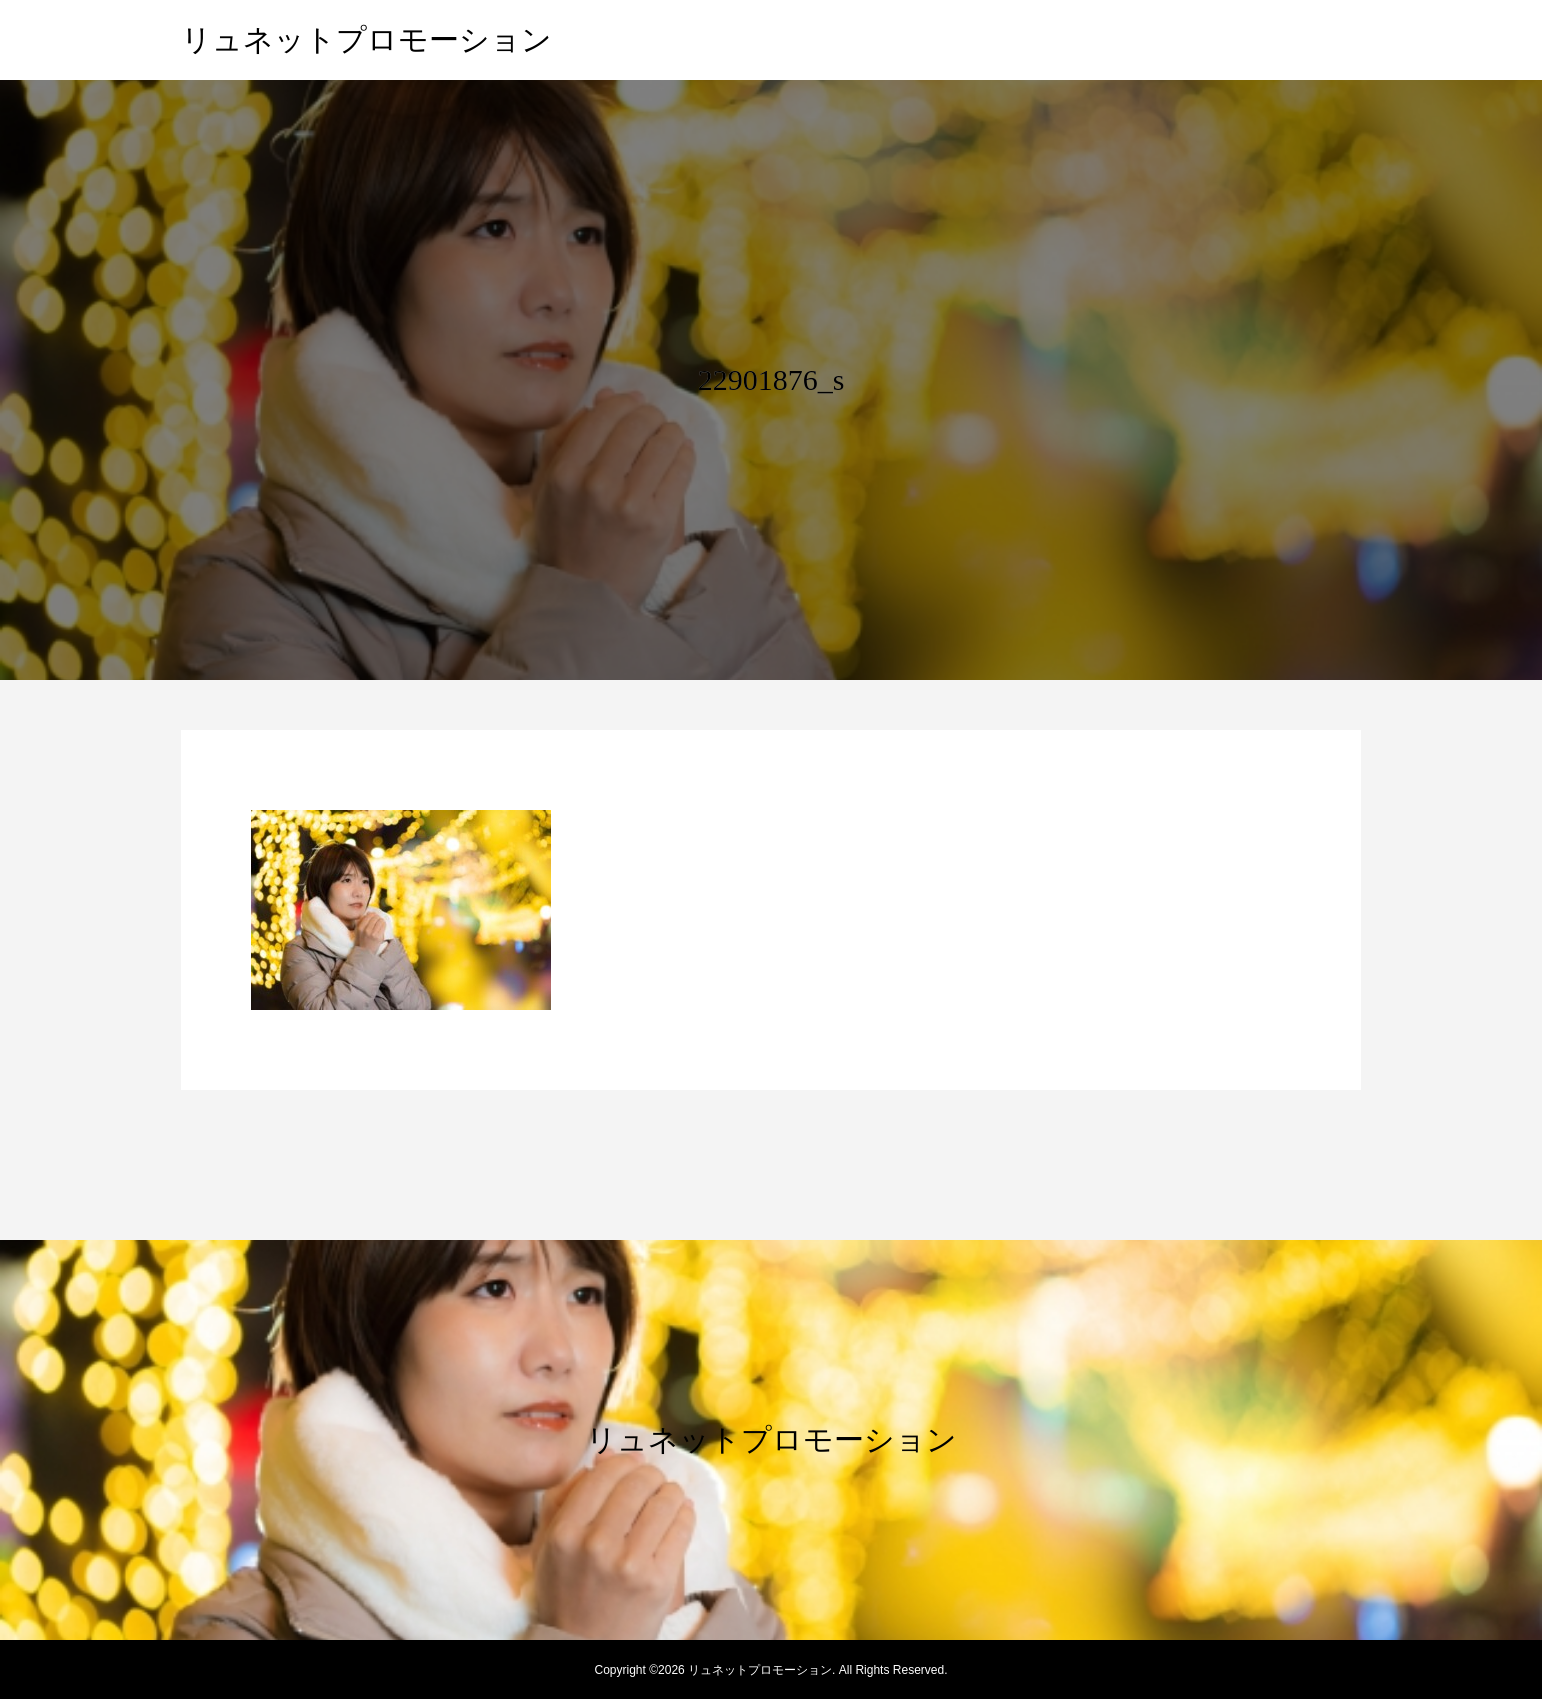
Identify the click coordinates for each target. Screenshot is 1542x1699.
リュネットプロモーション (366, 39)
